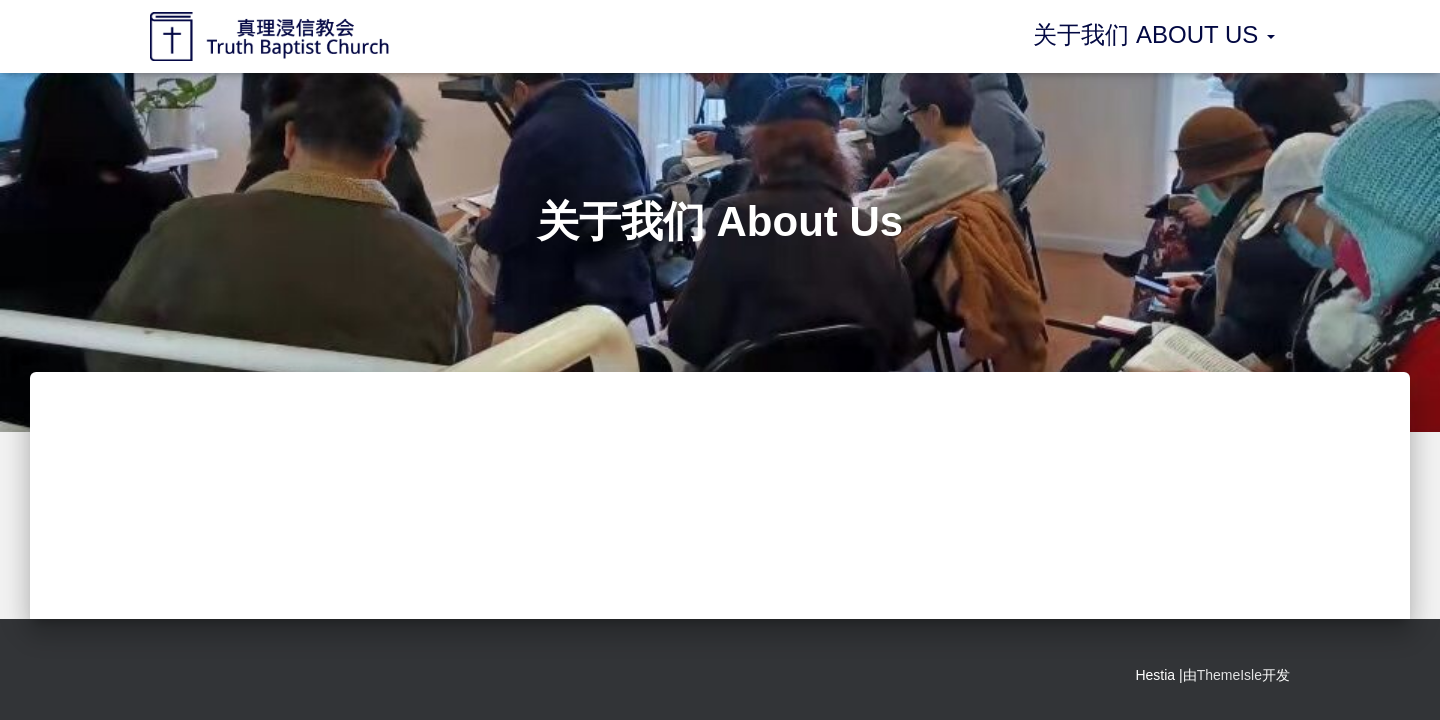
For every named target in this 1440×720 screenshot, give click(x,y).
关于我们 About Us (1154, 34)
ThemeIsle (1229, 675)
